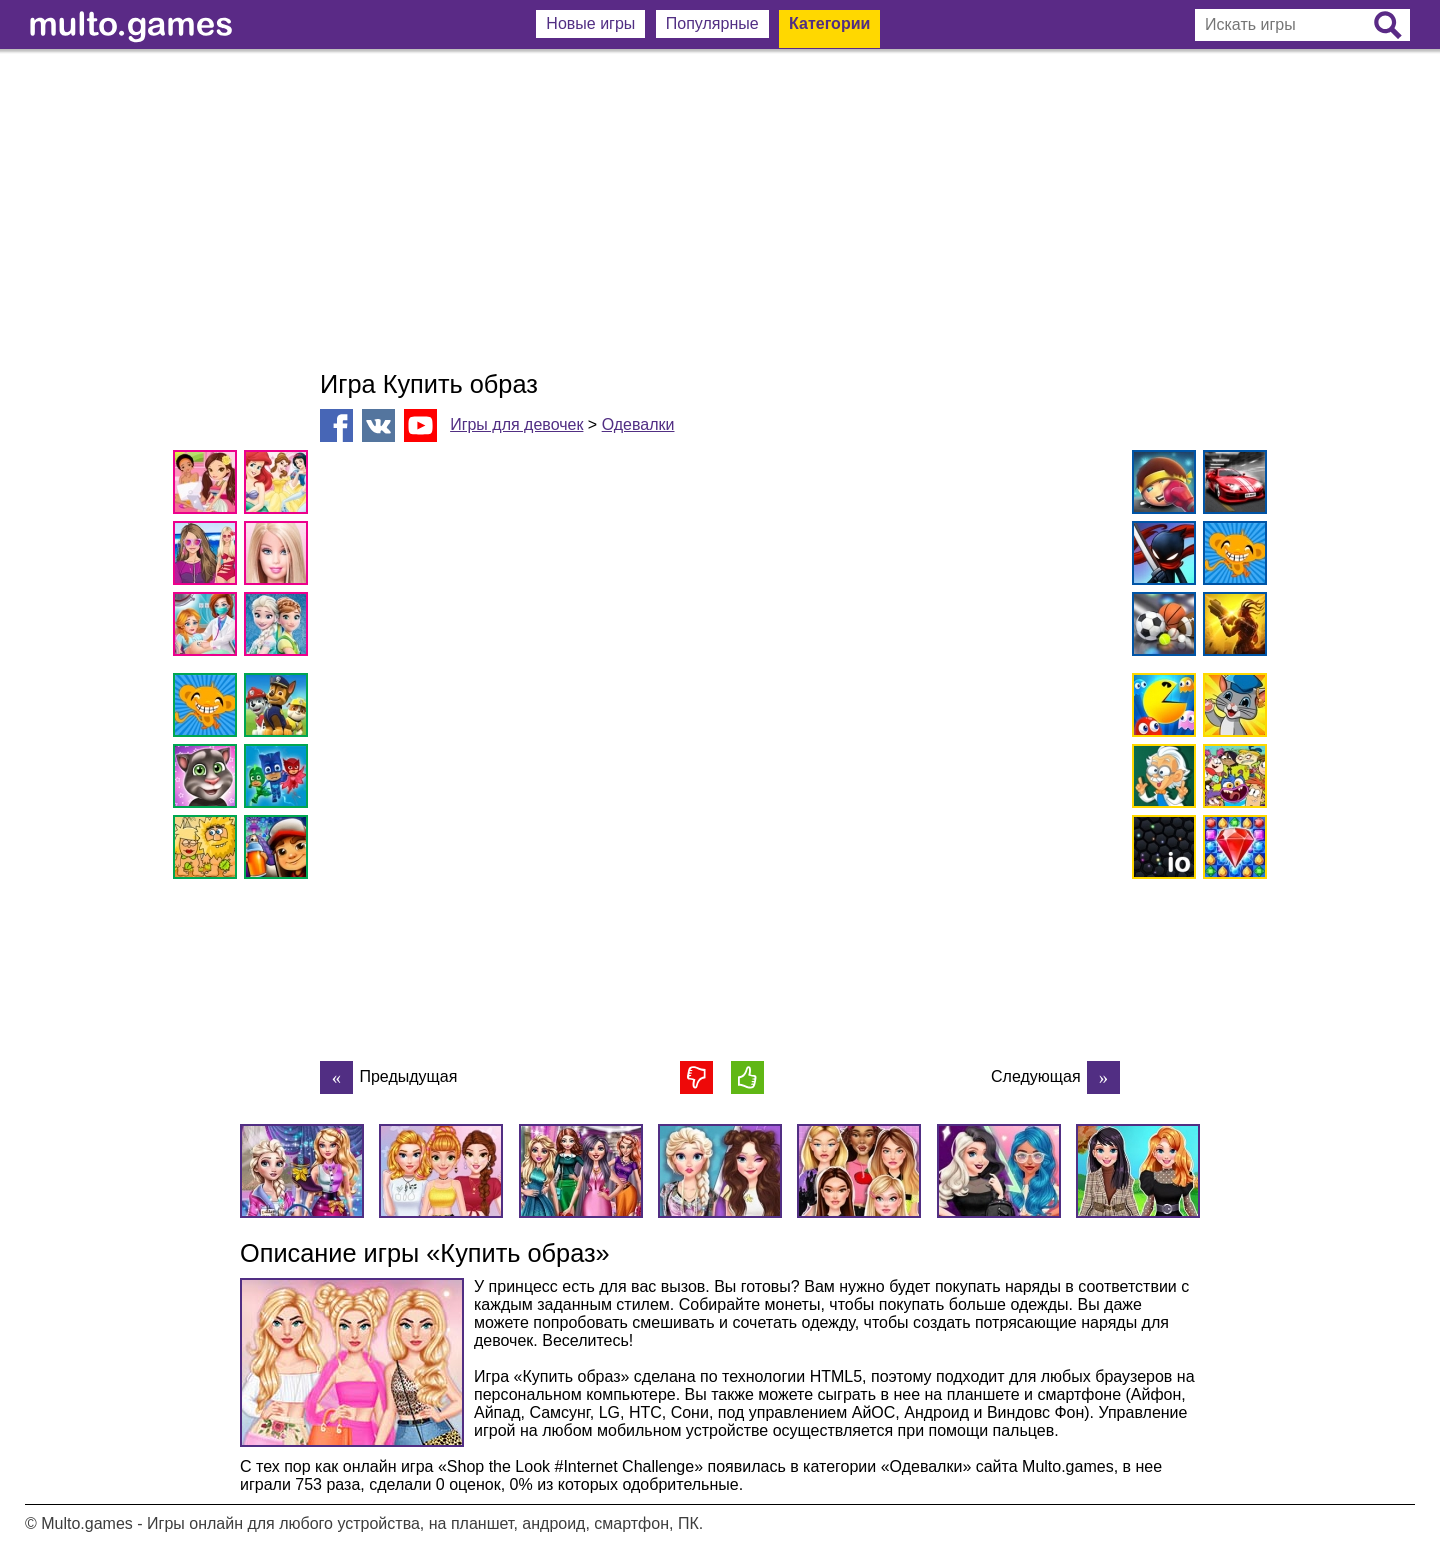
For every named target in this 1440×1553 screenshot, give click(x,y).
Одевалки (638, 424)
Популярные (712, 23)
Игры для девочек (516, 424)
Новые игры (590, 23)
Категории (829, 23)
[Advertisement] (720, 210)
